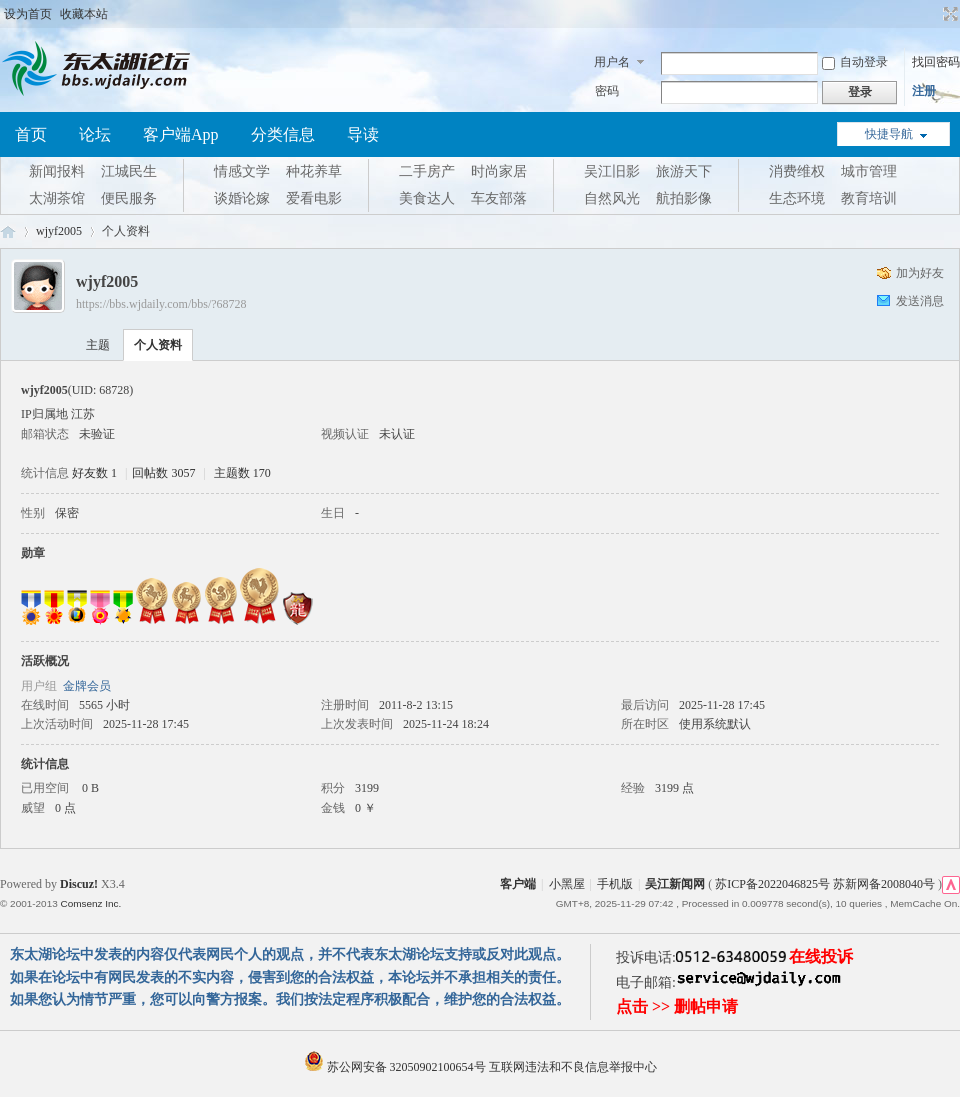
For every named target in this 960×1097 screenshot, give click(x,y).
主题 (98, 345)
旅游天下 (684, 171)
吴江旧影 (612, 171)
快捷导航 (889, 134)
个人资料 (158, 345)
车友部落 (499, 198)
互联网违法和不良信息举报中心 (573, 1067)
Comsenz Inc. (90, 903)
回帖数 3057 (163, 473)
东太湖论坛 (8, 231)
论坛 (95, 134)
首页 (31, 134)
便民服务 (129, 198)
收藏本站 (84, 14)
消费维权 (797, 171)
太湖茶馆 (57, 198)
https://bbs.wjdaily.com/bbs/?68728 (161, 304)
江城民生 (129, 171)
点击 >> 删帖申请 (677, 1006)
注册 (924, 91)
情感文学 (242, 171)
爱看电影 (314, 198)
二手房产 (427, 171)
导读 (363, 134)
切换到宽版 (948, 14)
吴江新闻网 (675, 884)
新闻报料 (57, 171)
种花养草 (314, 171)
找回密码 (936, 62)
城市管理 (869, 171)
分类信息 (283, 134)
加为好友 (920, 273)
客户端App (181, 134)
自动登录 (855, 62)
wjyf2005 (59, 231)
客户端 (518, 884)
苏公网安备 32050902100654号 (396, 1067)
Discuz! (79, 884)
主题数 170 (242, 473)
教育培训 (869, 198)
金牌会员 (87, 686)
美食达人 (427, 198)
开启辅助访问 (932, 14)
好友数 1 (94, 473)
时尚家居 (499, 171)
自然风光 (612, 198)
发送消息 (920, 301)
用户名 (612, 62)
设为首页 (28, 14)
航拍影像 (684, 198)
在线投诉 (821, 956)
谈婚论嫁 (242, 198)
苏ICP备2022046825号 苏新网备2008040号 (825, 884)
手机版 (615, 884)
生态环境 (797, 198)
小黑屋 (567, 884)
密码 (607, 91)
